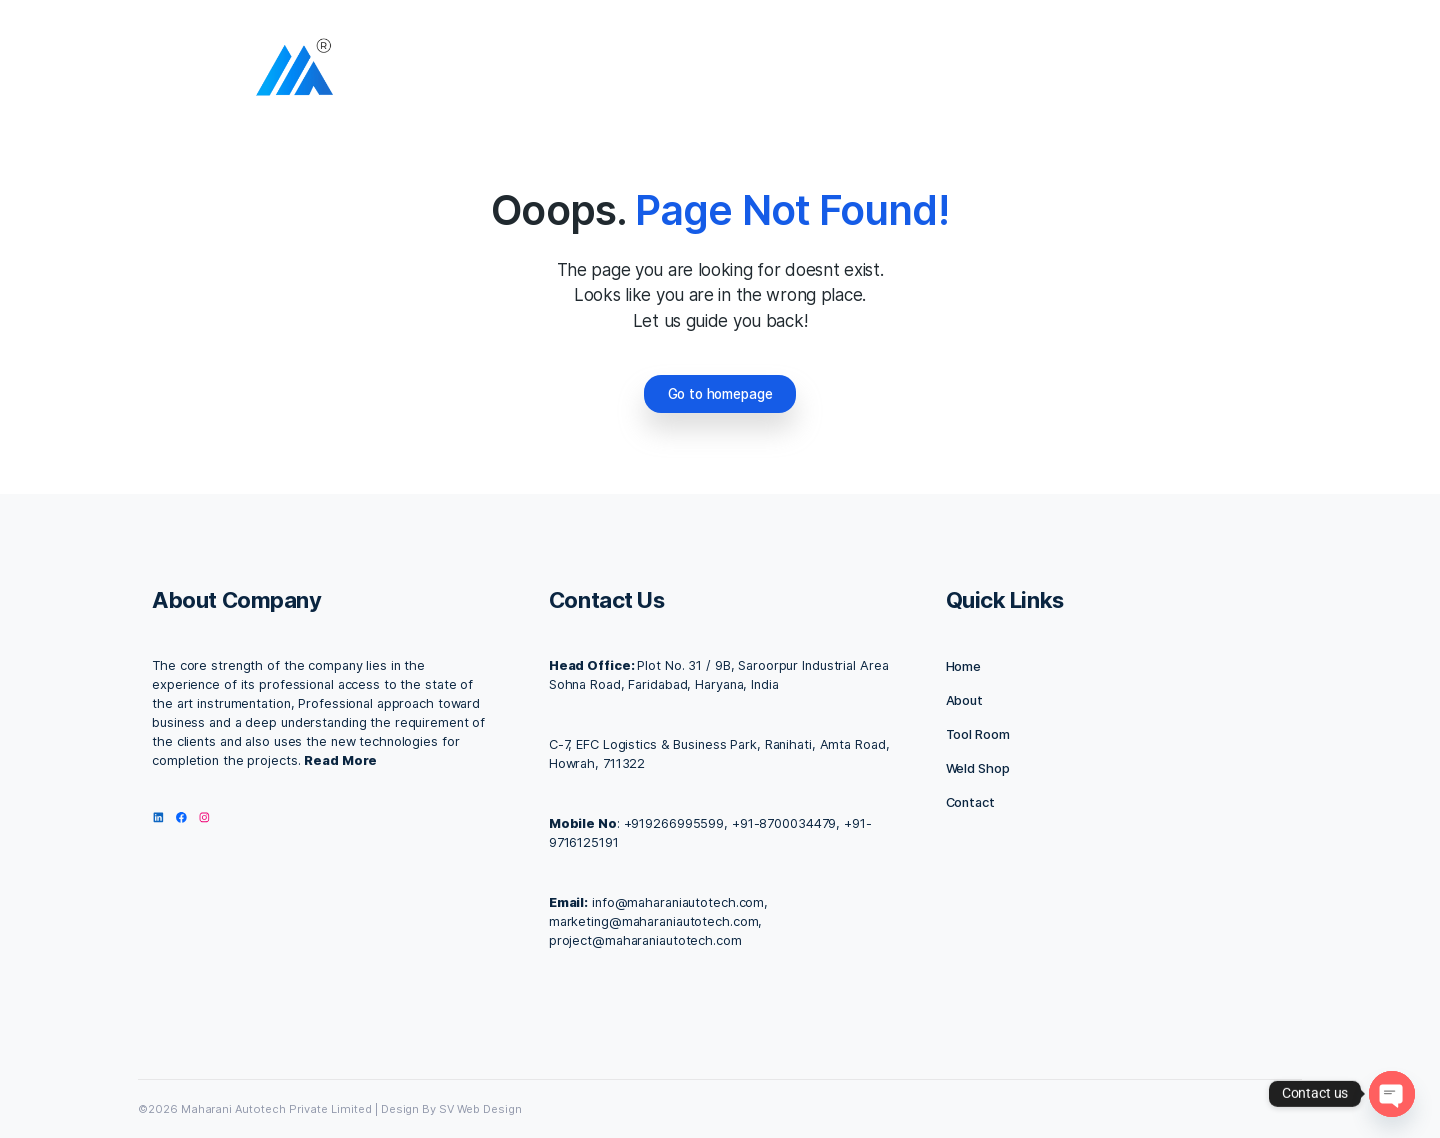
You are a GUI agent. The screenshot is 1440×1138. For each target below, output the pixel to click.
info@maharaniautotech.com (678, 902)
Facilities (780, 72)
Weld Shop (978, 768)
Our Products (998, 72)
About (691, 72)
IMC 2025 (1109, 72)
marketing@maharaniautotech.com (654, 921)
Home (618, 72)
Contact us (882, 72)
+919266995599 (674, 823)
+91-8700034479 (784, 823)
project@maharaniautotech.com (645, 940)
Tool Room (978, 734)
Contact (970, 802)
